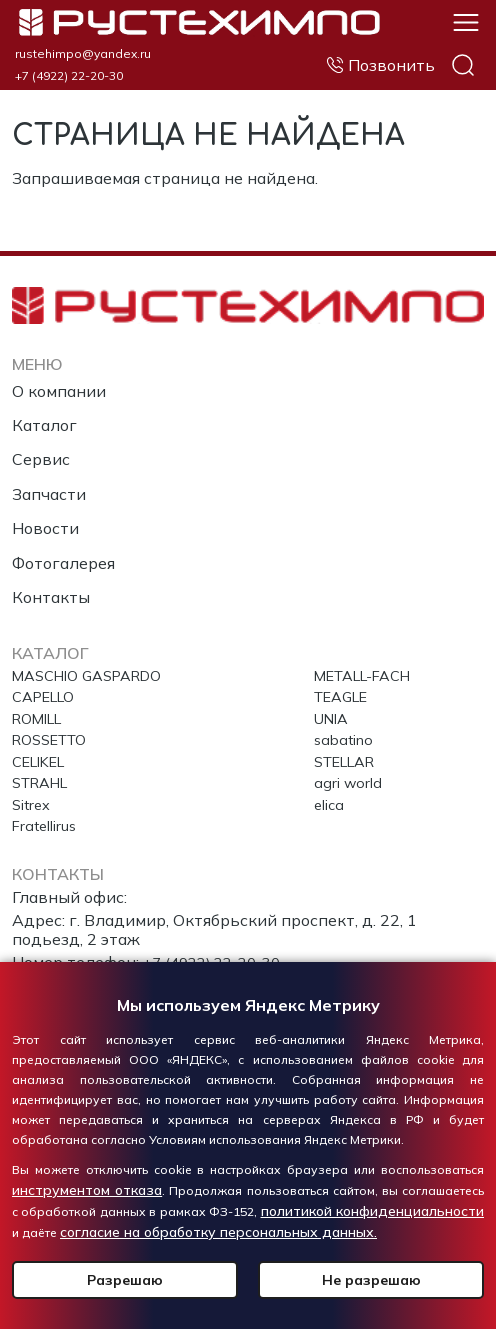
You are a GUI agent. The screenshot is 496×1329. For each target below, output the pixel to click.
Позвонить (391, 65)
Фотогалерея (63, 549)
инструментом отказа (87, 1190)
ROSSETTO (55, 733)
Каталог (44, 411)
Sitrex (33, 803)
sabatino (346, 733)
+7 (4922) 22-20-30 (69, 76)
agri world (350, 780)
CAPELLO (48, 686)
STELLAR (350, 756)
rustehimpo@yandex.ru (83, 54)
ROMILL (41, 710)
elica (331, 803)
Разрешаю (125, 1280)
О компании (59, 377)
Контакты (51, 583)
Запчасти (49, 480)
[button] (466, 21)
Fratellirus (47, 827)
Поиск (463, 65)
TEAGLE (345, 686)
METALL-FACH (370, 663)
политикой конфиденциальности (372, 1211)
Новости (45, 514)
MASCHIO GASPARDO (96, 663)
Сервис (41, 445)
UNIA (334, 710)
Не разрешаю (371, 1280)
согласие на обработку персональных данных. (218, 1232)
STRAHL (44, 780)
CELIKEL (43, 756)
